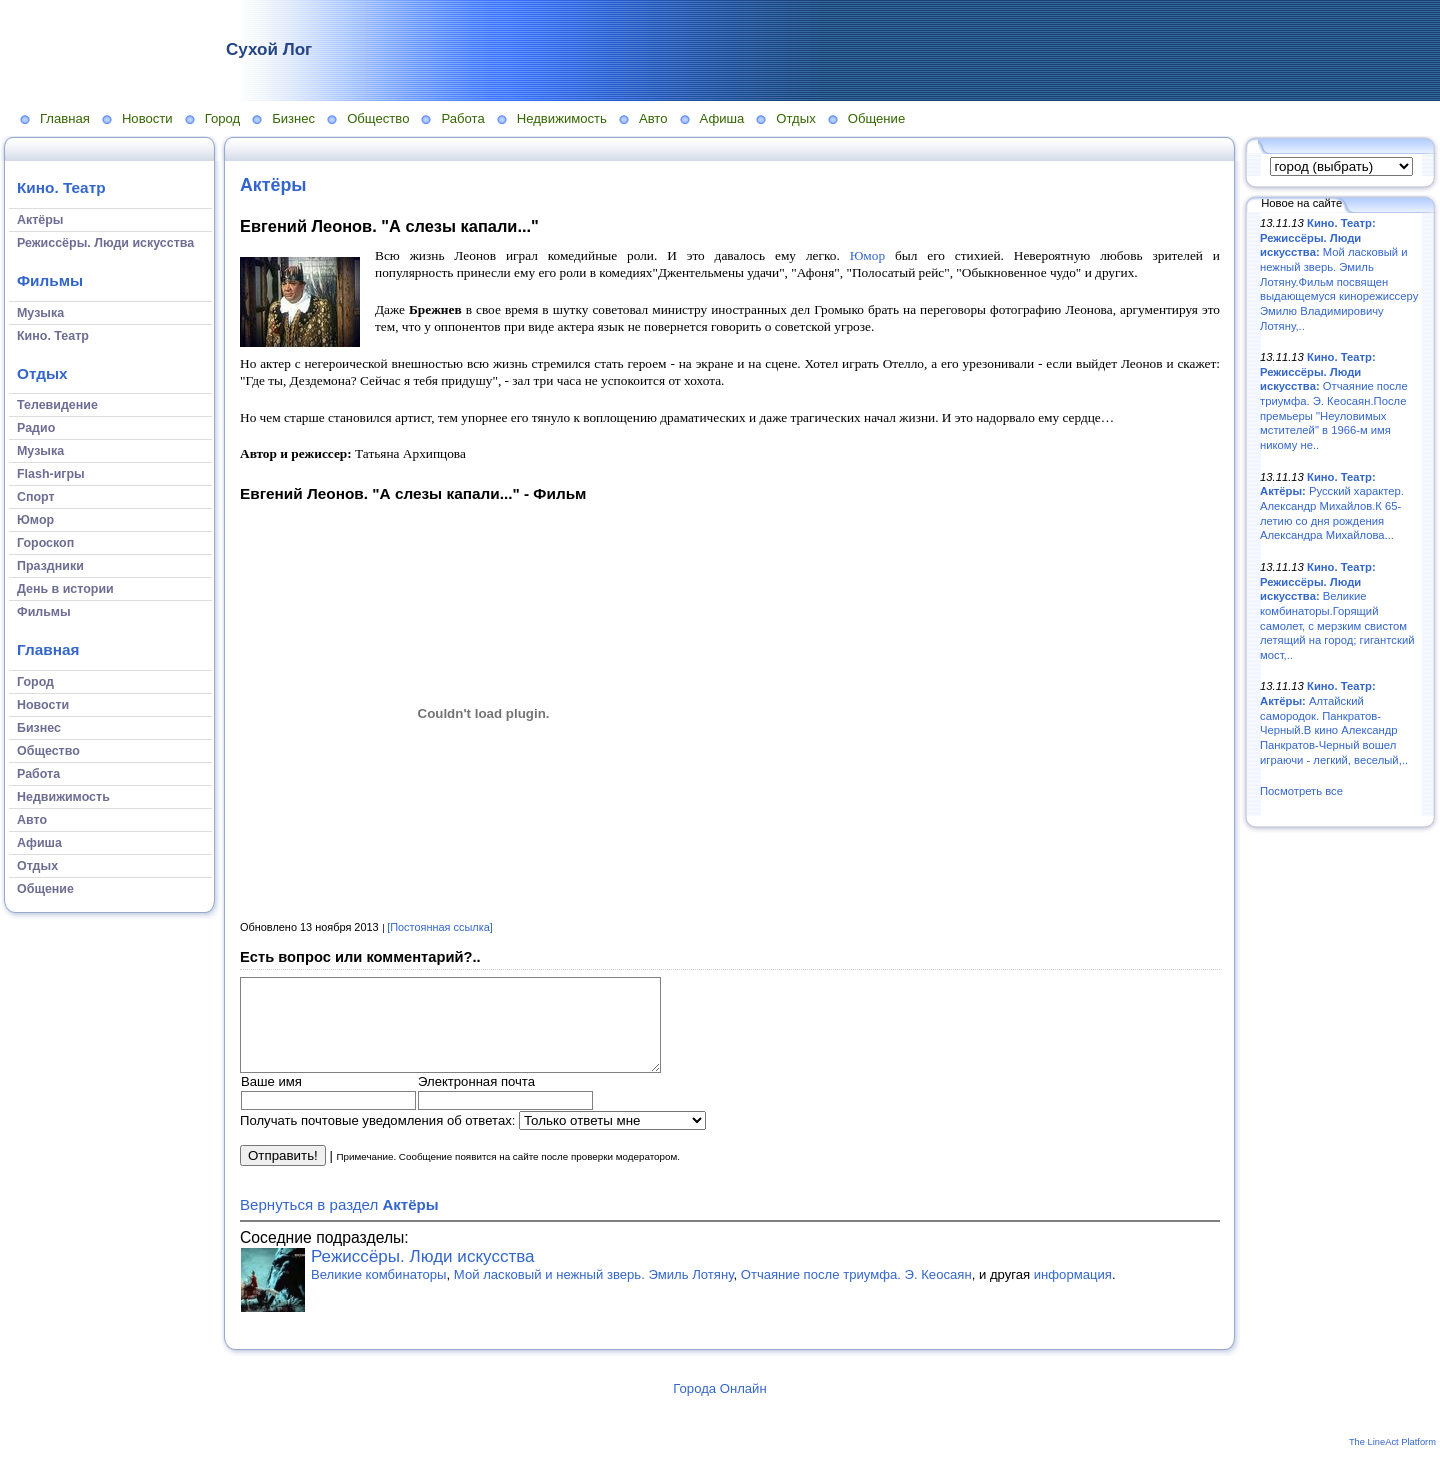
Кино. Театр (61, 187)
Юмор (867, 255)
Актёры (273, 185)
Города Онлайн (719, 1406)
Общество (378, 118)
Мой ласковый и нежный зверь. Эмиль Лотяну (594, 1292)
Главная (65, 118)
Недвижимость (562, 118)
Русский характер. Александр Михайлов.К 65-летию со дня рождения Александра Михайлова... (1332, 506)
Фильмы (50, 280)
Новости (147, 118)
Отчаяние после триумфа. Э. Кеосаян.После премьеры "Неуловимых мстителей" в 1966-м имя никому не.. (1334, 401)
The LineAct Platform (1392, 1460)
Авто (653, 118)
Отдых (795, 118)
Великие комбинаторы (379, 1292)
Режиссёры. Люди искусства (423, 1274)
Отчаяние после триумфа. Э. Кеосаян (856, 1292)
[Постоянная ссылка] (440, 927)
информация (1073, 1292)
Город (222, 118)
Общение (877, 118)
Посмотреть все (1301, 791)
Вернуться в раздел (339, 1222)
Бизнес (293, 118)
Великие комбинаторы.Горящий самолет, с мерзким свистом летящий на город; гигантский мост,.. (1337, 611)
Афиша (722, 118)
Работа (462, 118)
